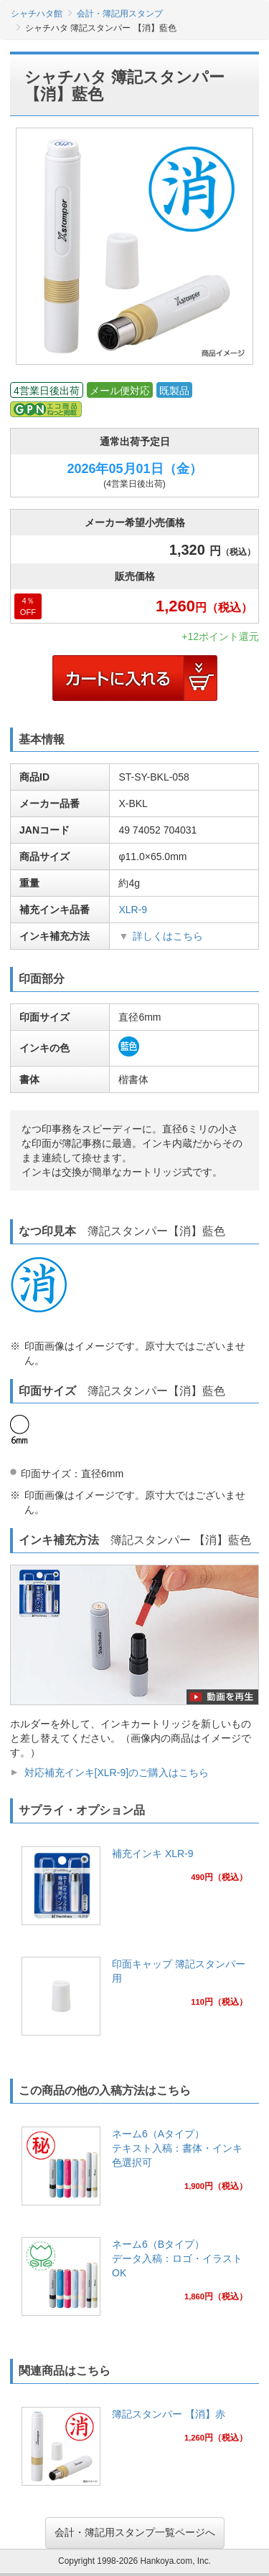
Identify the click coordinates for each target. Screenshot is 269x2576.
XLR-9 (132, 909)
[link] (134, 1890)
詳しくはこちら (168, 936)
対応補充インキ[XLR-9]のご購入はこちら (116, 1772)
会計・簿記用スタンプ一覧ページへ (135, 2532)
